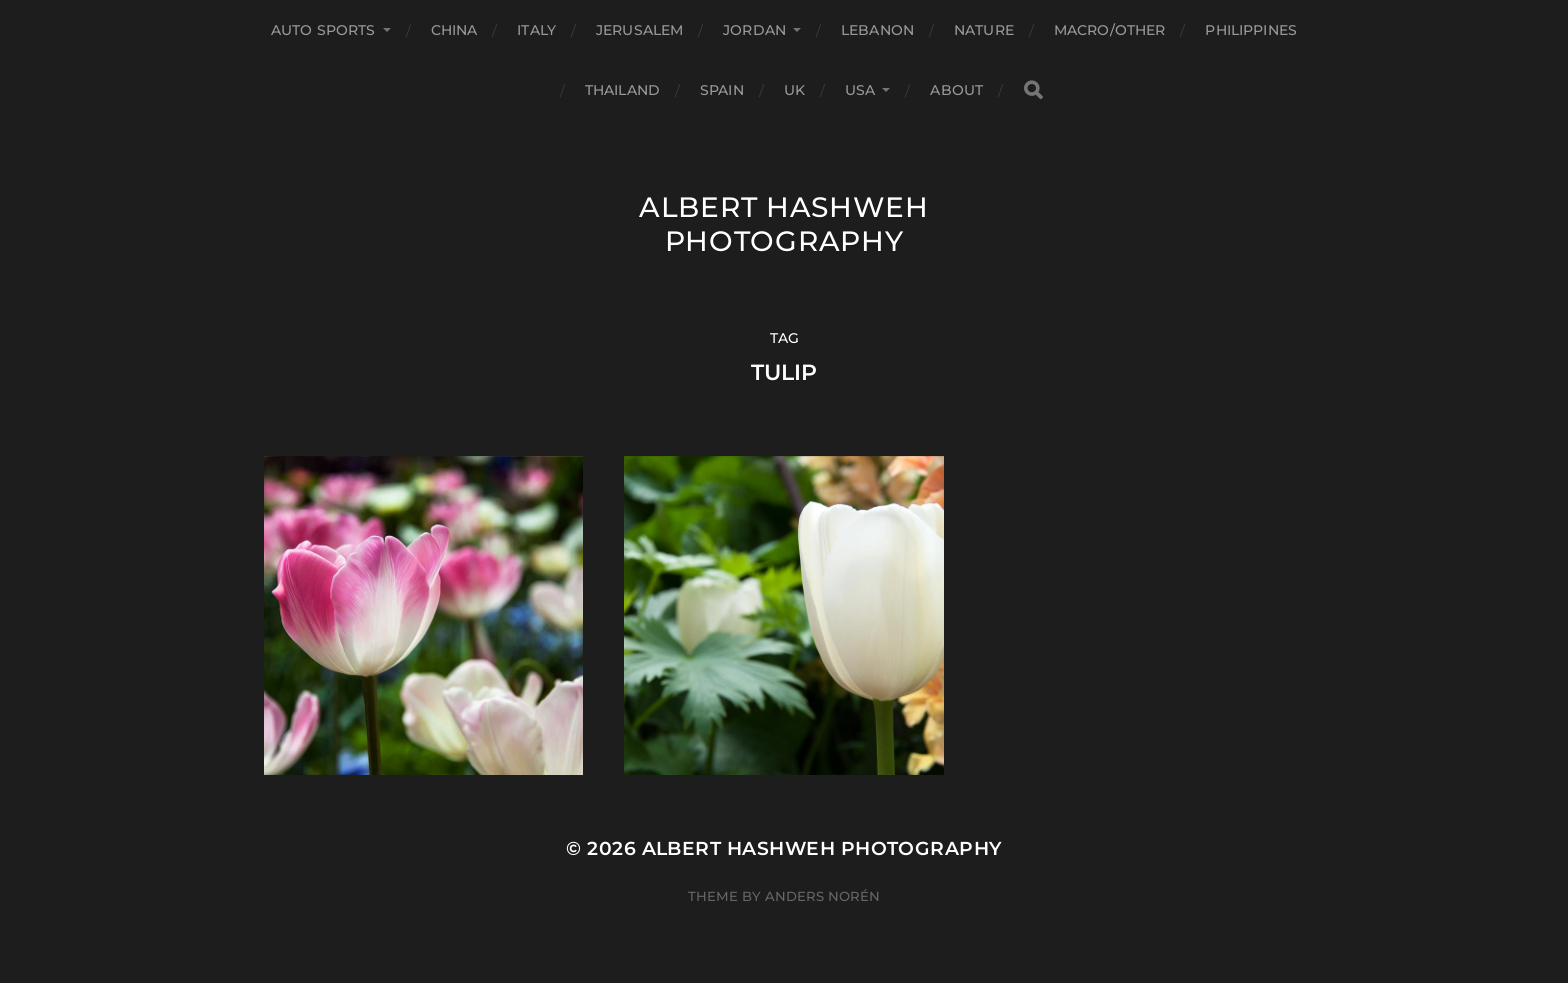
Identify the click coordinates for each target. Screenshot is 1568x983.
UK (794, 90)
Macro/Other (1110, 30)
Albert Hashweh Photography (784, 224)
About (956, 90)
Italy (536, 30)
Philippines (1251, 30)
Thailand (622, 90)
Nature (984, 30)
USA (860, 90)
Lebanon (877, 30)
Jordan (754, 30)
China (454, 30)
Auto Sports (323, 30)
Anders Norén (822, 896)
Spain (722, 90)
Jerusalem (639, 30)
